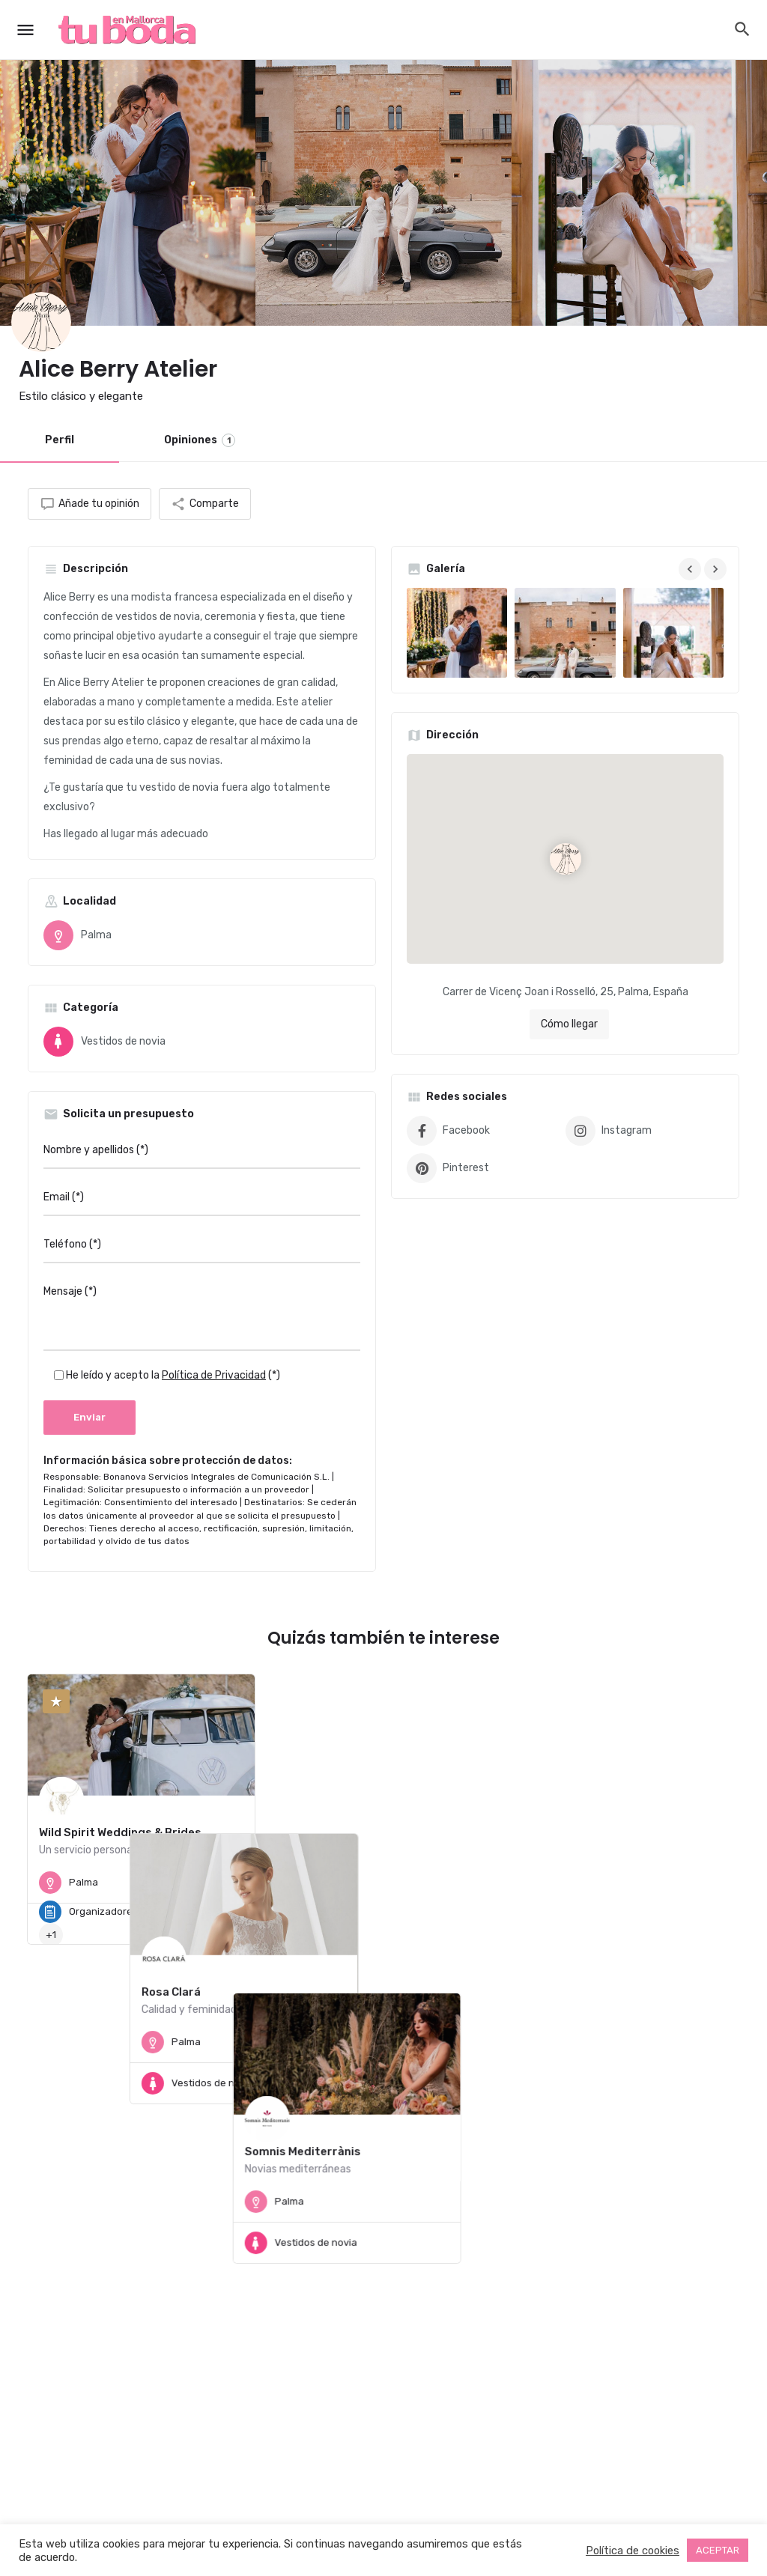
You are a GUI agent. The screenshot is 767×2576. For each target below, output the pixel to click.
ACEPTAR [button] (717, 2550)
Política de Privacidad (214, 1375)
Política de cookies (632, 2550)
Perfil (59, 440)
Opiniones (199, 440)
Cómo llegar (569, 1024)
